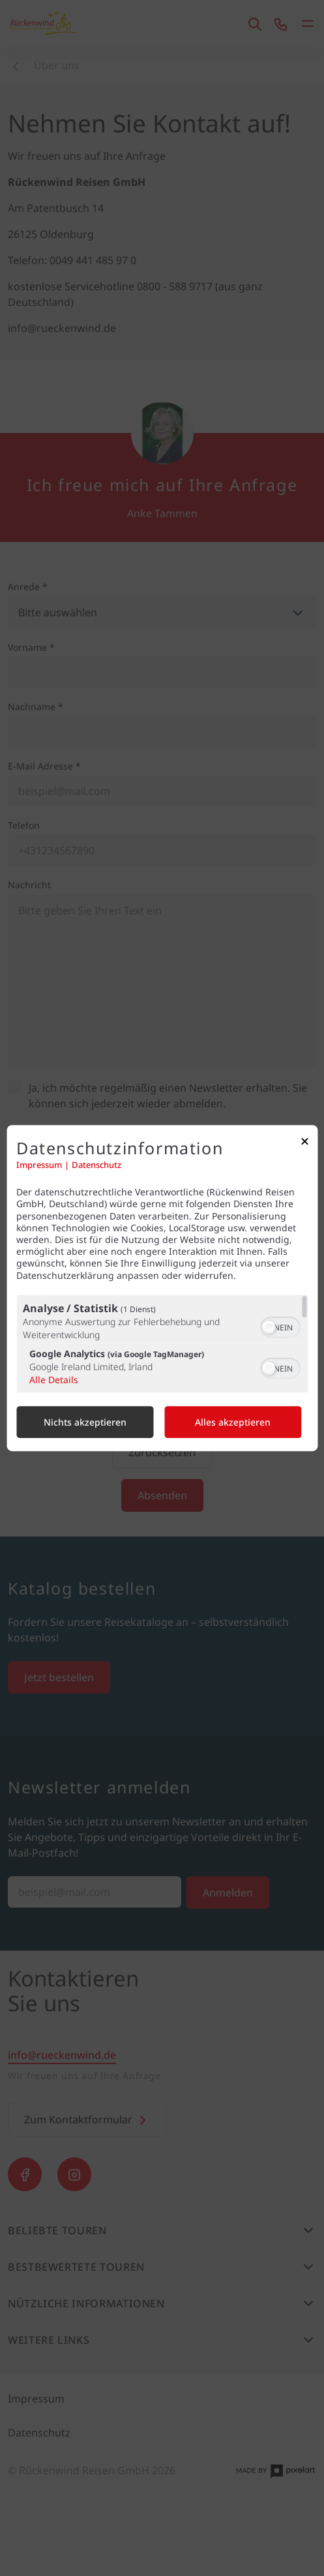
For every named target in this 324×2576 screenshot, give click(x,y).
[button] (268, 1327)
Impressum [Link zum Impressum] (39, 1165)
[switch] (280, 1325)
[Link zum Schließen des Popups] (304, 1144)
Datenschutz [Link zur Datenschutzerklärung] (96, 1165)
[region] (162, 1343)
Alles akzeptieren (233, 1422)
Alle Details (53, 1379)
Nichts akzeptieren (85, 1422)
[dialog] (162, 1288)
